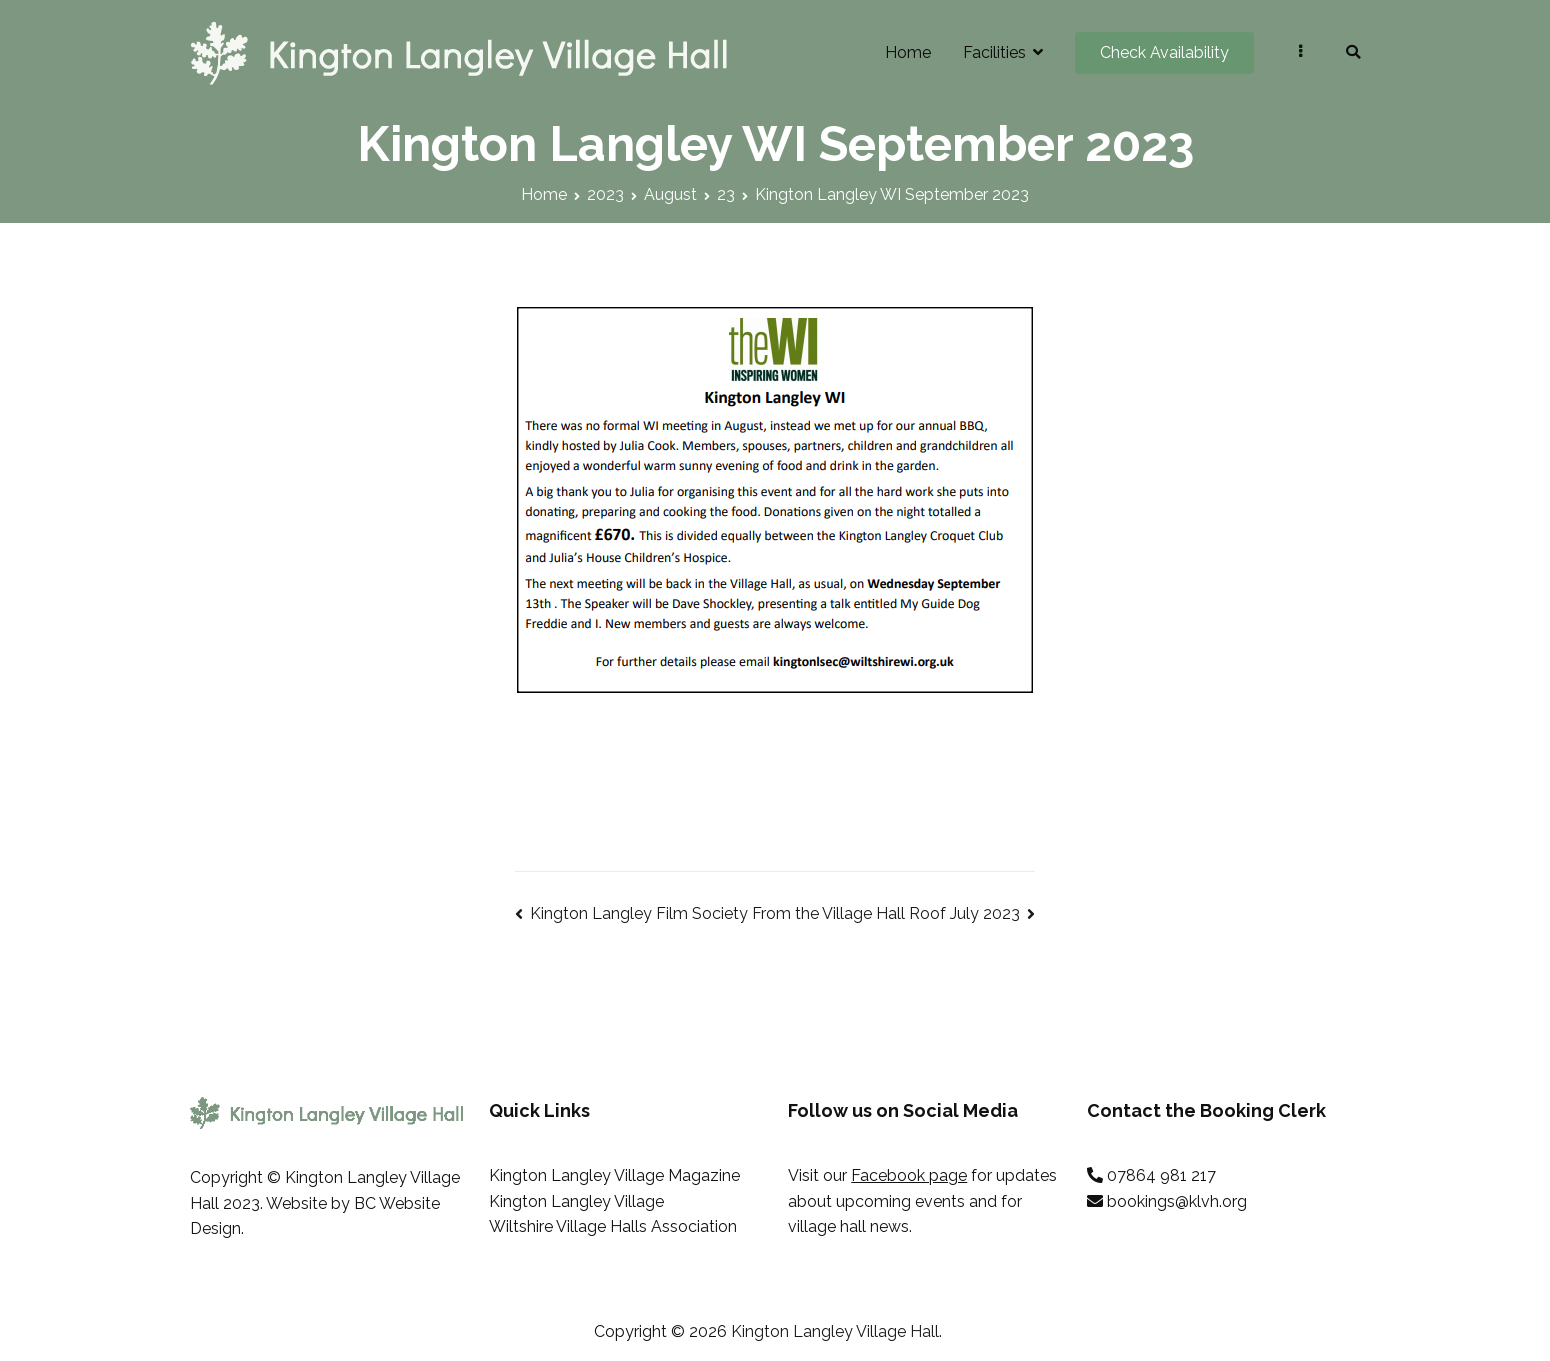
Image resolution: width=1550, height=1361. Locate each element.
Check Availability (1164, 52)
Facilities (994, 52)
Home (908, 52)
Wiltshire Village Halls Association (613, 1226)
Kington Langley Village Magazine (614, 1175)
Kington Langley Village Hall (835, 1331)
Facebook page (909, 1175)
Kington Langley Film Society (639, 913)
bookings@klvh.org (1177, 1201)
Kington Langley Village (576, 1201)
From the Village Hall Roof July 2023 (886, 913)
